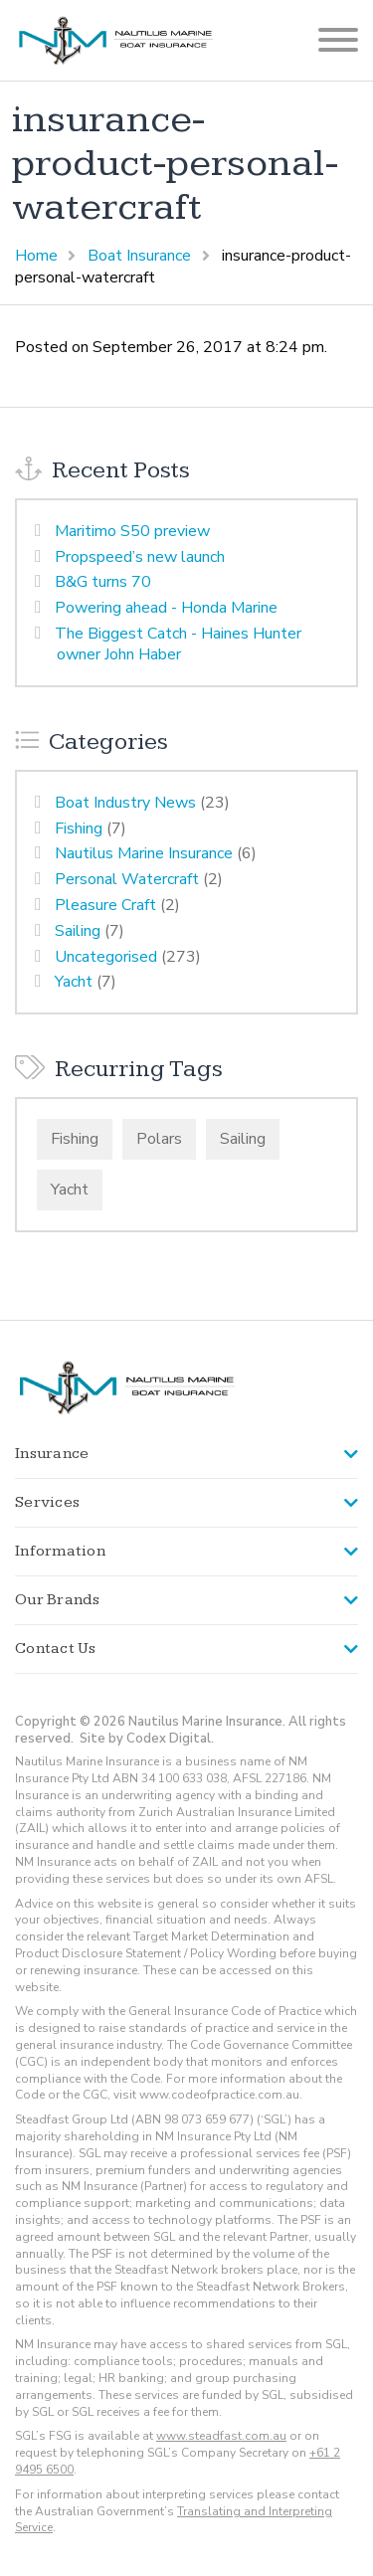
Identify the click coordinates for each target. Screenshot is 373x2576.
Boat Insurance (139, 256)
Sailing (77, 931)
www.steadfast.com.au (221, 2436)
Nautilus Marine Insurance (144, 853)
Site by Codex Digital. (147, 1739)
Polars (159, 1139)
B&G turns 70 (103, 582)
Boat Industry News (125, 803)
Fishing (78, 828)
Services (47, 1502)
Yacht (74, 982)
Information (60, 1551)
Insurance (52, 1453)
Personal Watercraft (127, 879)
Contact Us (55, 1648)
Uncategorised (106, 957)
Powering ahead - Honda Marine (166, 608)
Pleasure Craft (105, 905)
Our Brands (57, 1599)
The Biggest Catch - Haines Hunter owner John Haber (178, 644)
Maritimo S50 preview (132, 531)
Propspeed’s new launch (140, 557)
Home (36, 256)
